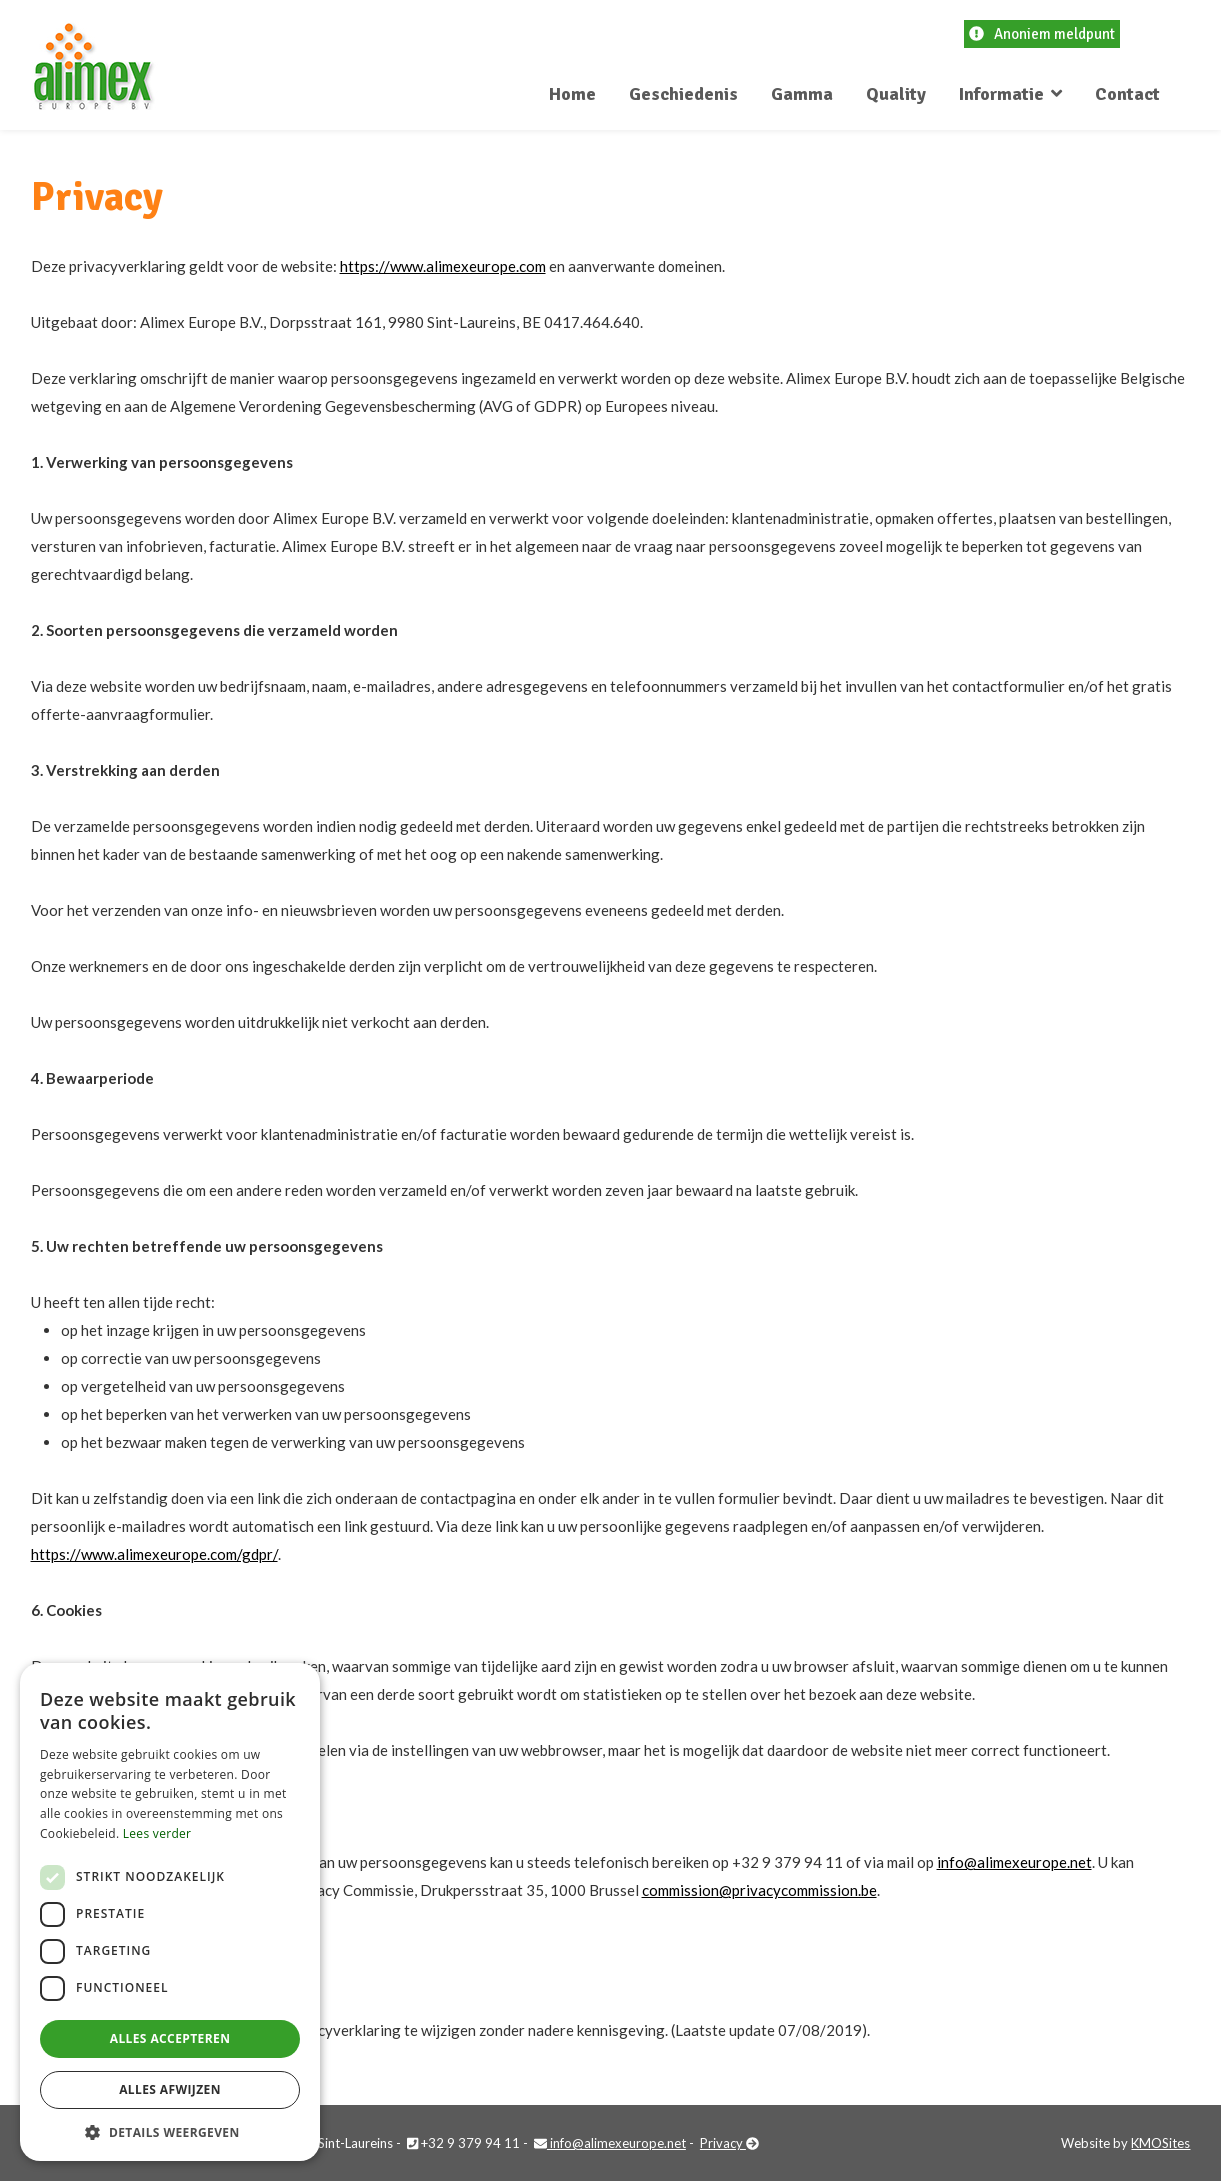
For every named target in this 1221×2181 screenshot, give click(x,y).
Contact (1127, 94)
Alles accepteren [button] (170, 2038)
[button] (170, 2131)
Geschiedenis (683, 94)
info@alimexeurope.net (1014, 1862)
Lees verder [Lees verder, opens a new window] (157, 1833)
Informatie (1001, 94)
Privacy (729, 2143)
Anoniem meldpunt (1042, 34)
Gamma (802, 94)
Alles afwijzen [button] (170, 2089)
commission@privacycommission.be (759, 1890)
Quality (896, 94)
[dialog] (170, 1912)
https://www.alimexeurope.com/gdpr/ (154, 1554)
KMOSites (1160, 2143)
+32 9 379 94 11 (463, 2143)
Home (572, 94)
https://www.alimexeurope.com (443, 266)
